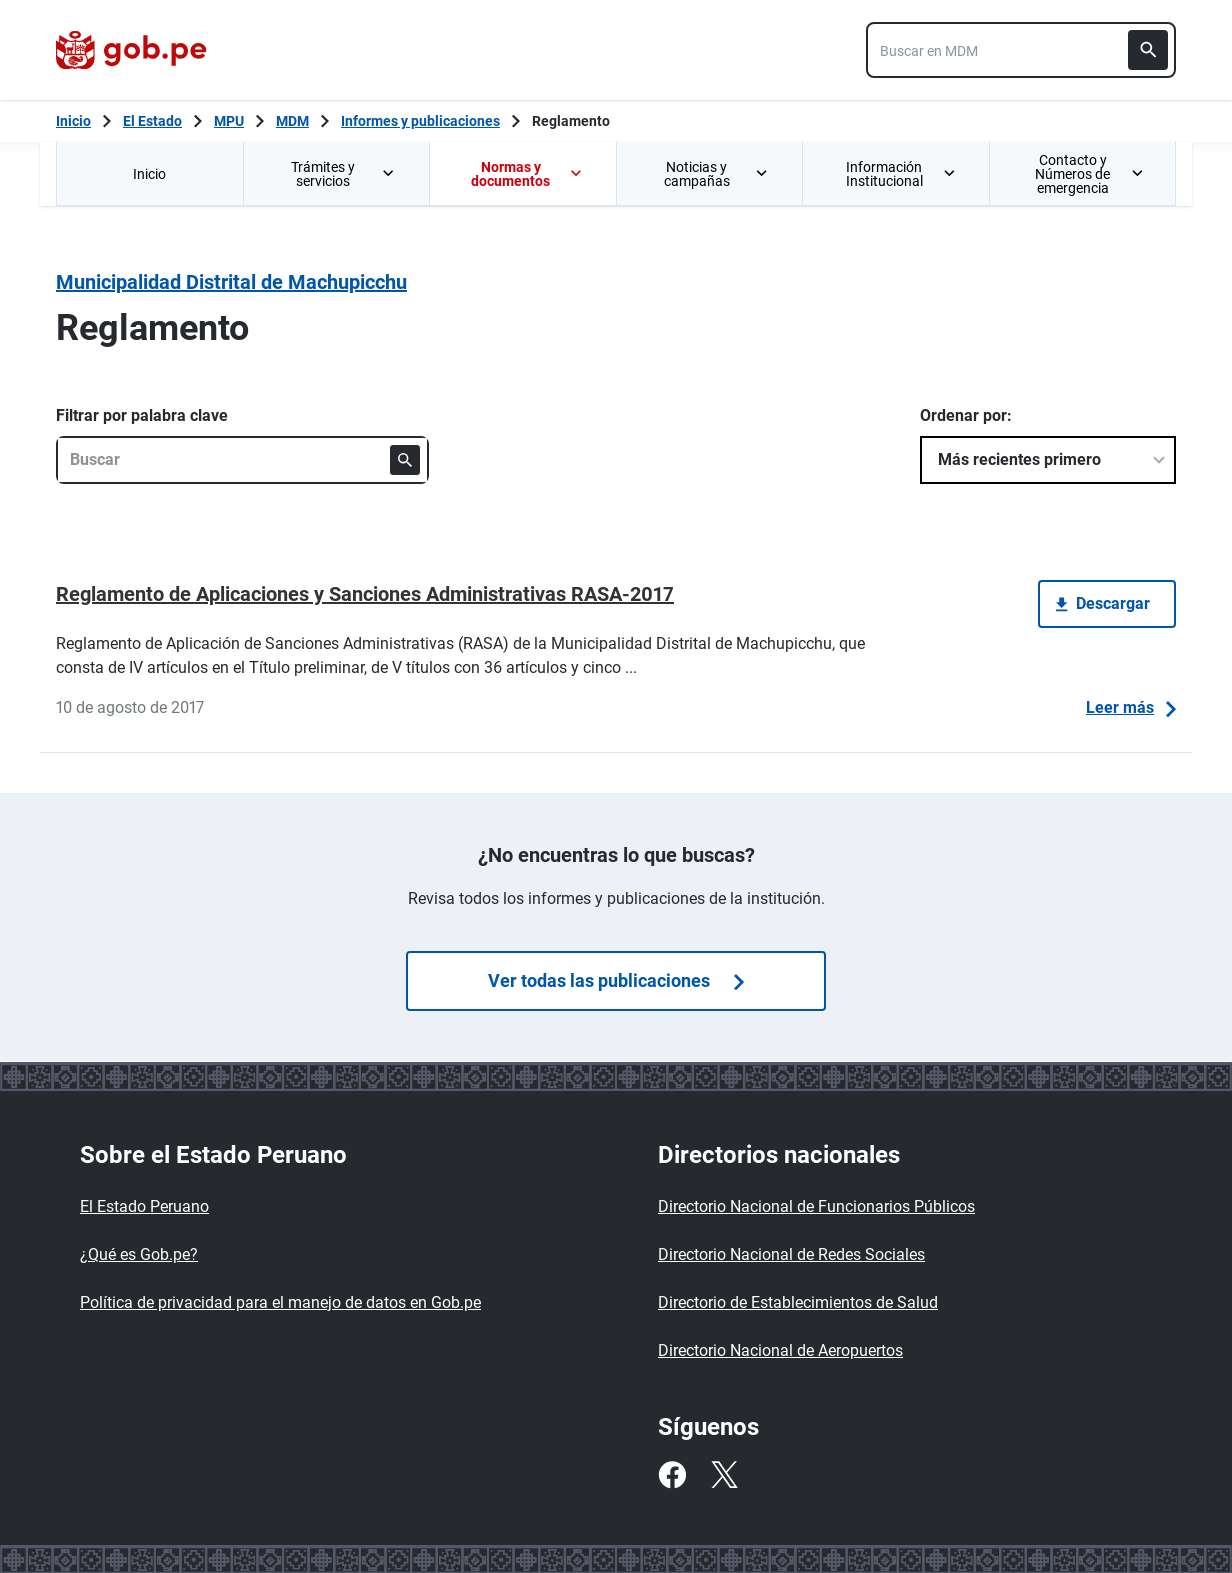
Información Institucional (901, 174)
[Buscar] (1148, 50)
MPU (229, 121)
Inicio (149, 174)
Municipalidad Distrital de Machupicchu (231, 282)
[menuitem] (149, 173)
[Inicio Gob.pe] (73, 121)
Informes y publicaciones (420, 121)
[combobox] (1021, 50)
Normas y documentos (527, 174)
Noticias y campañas (717, 174)
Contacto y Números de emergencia (1089, 174)
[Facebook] (672, 1475)
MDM (292, 121)
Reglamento (571, 121)
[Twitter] (724, 1475)
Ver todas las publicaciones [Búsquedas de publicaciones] (616, 980)
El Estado (152, 121)
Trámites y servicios (344, 174)
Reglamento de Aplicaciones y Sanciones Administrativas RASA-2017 (365, 594)
